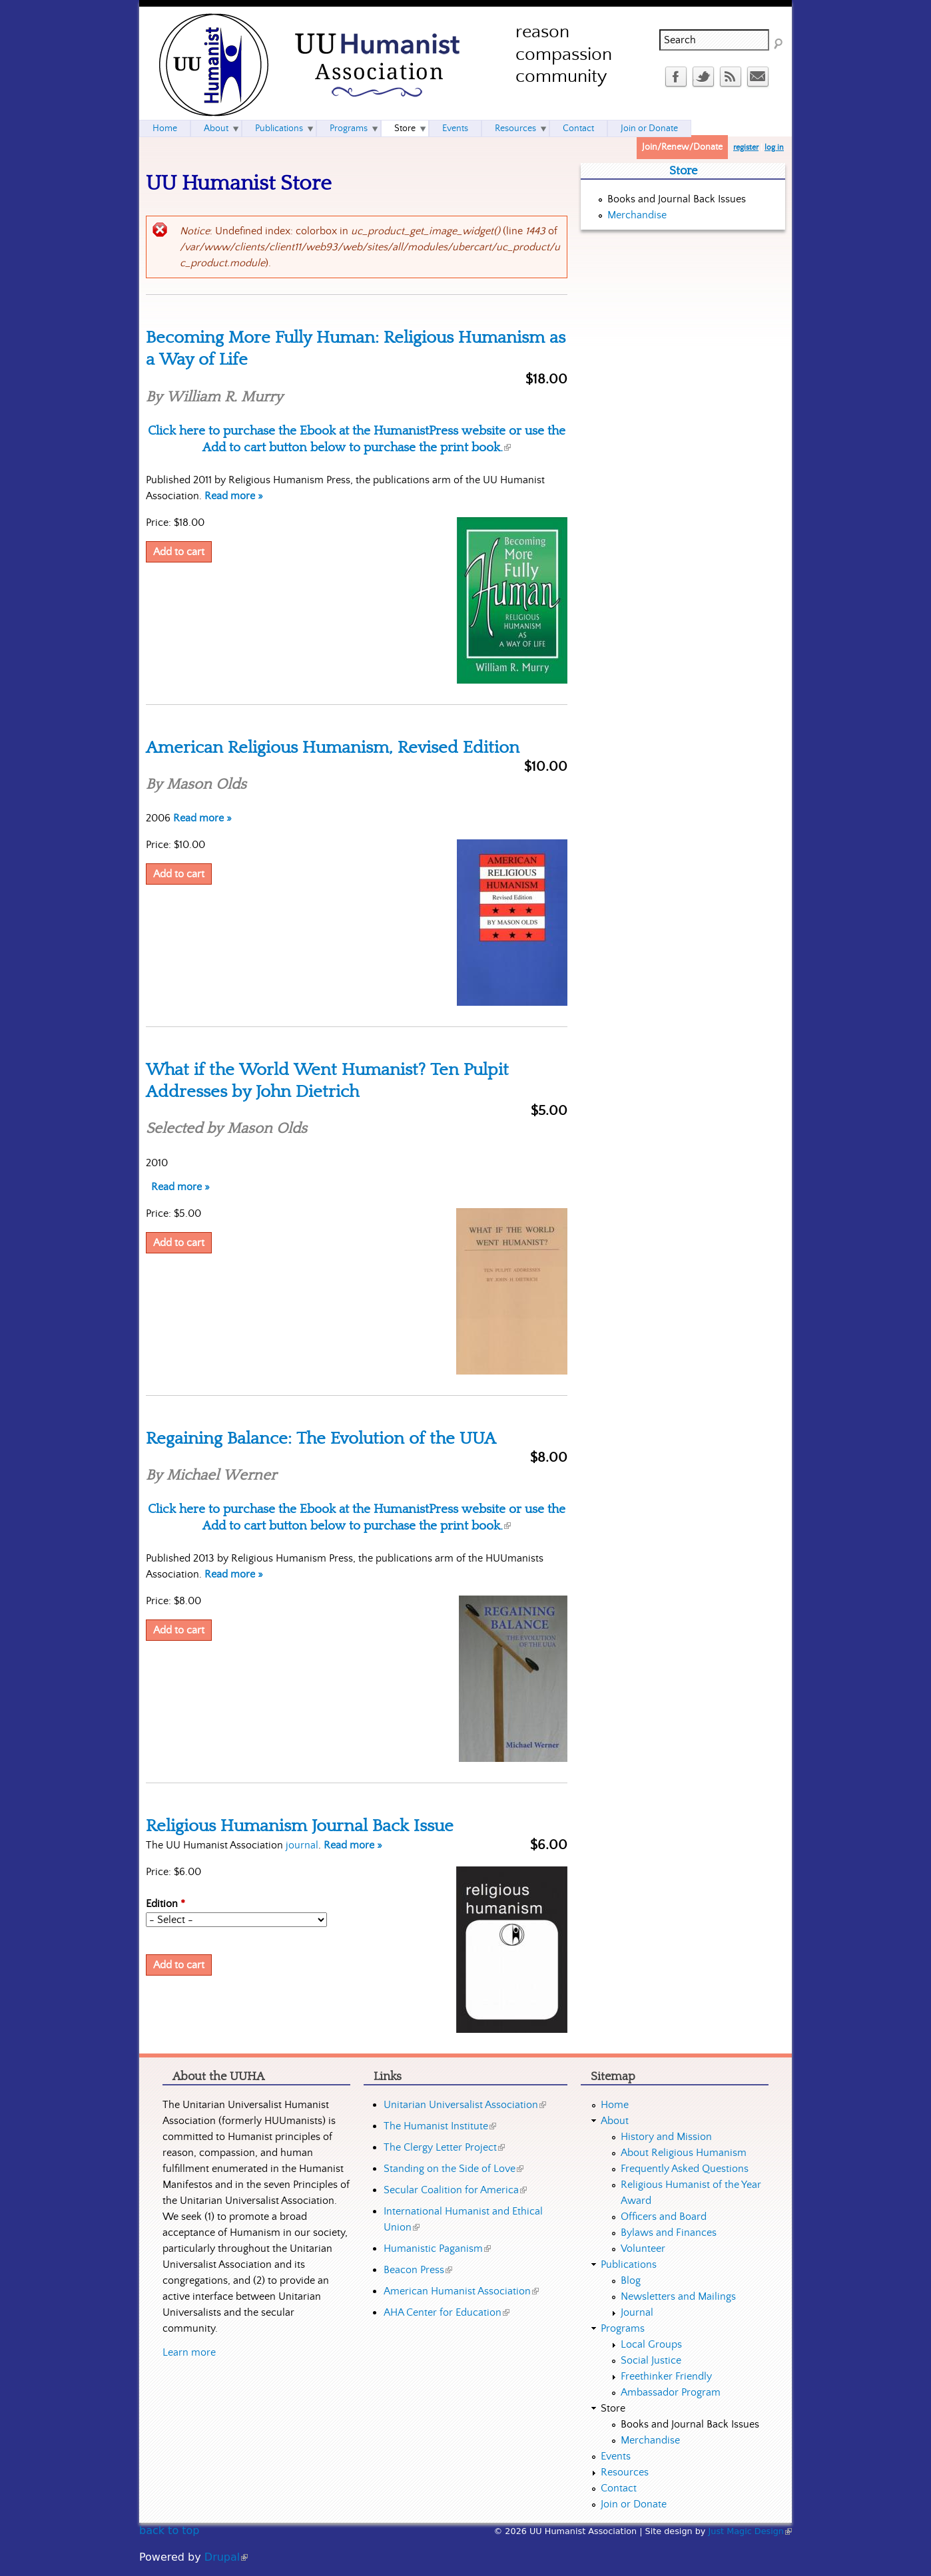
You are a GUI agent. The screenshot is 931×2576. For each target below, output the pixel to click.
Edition (165, 1904)
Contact (578, 128)
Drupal (226, 2557)
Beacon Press (418, 2270)
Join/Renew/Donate (682, 147)
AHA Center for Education (446, 2312)
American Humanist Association (461, 2291)
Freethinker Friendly (666, 2376)
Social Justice (651, 2360)
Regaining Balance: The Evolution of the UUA (321, 1438)
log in (774, 147)
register (746, 147)
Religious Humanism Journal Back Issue (300, 1826)
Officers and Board (664, 2217)
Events (455, 128)
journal (302, 1845)
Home (165, 128)
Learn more (189, 2352)
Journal (637, 2312)
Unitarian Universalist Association (465, 2105)
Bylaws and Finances (669, 2233)
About (216, 128)
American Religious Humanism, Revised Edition (332, 747)
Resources (515, 128)
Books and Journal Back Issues (676, 199)
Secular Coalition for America (455, 2190)
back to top (169, 2530)
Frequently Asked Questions (685, 2169)
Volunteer (643, 2248)
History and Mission (666, 2137)
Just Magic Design (750, 2531)
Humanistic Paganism (437, 2248)
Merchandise (637, 215)
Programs (349, 128)
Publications (279, 128)
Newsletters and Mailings (678, 2296)
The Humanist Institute (440, 2126)
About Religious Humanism (684, 2153)
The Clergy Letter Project (444, 2147)
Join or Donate (649, 128)
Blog (631, 2280)
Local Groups (651, 2344)
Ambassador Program (671, 2392)
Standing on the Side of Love (453, 2169)
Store (405, 128)
